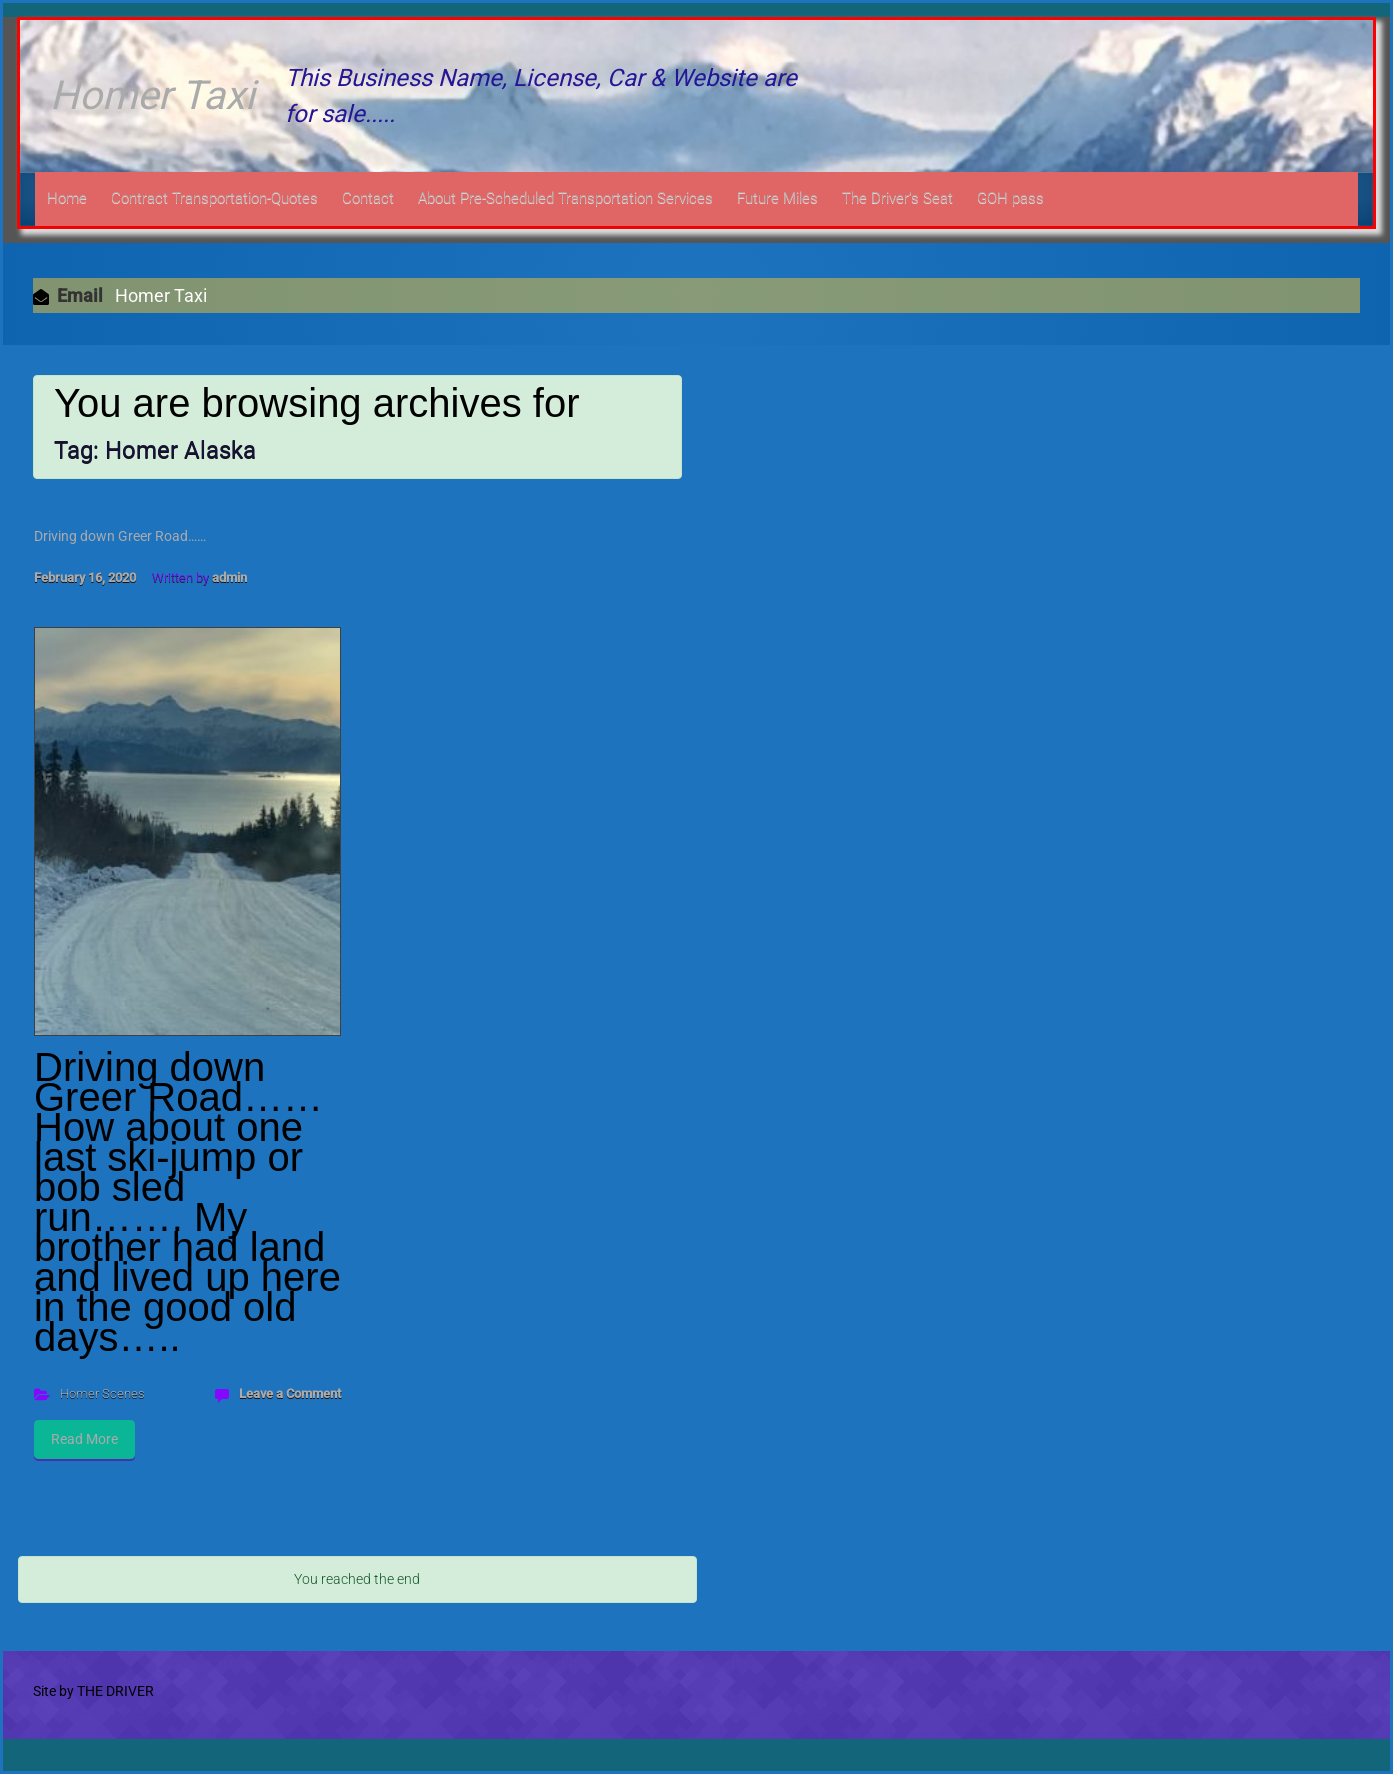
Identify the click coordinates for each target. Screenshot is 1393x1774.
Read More (84, 1439)
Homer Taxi (152, 95)
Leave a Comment (290, 1393)
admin (229, 577)
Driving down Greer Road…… (120, 536)
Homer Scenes (102, 1393)
